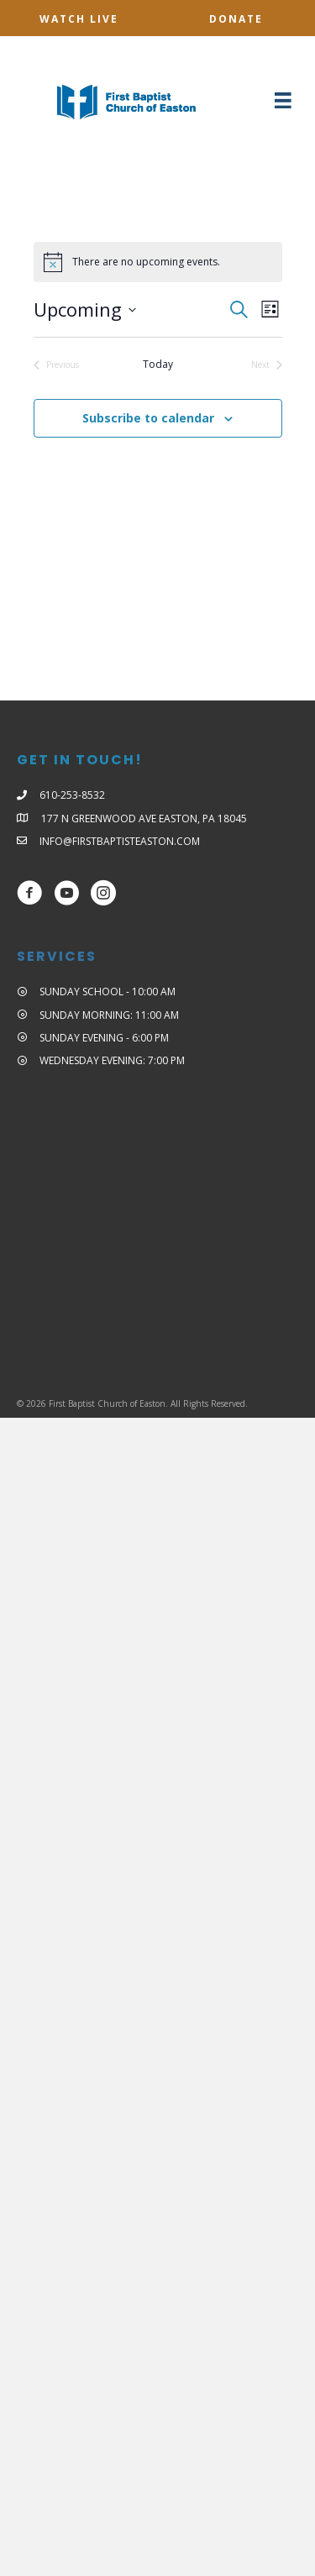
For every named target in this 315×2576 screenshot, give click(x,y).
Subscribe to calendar (148, 419)
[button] (79, 19)
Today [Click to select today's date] (158, 364)
